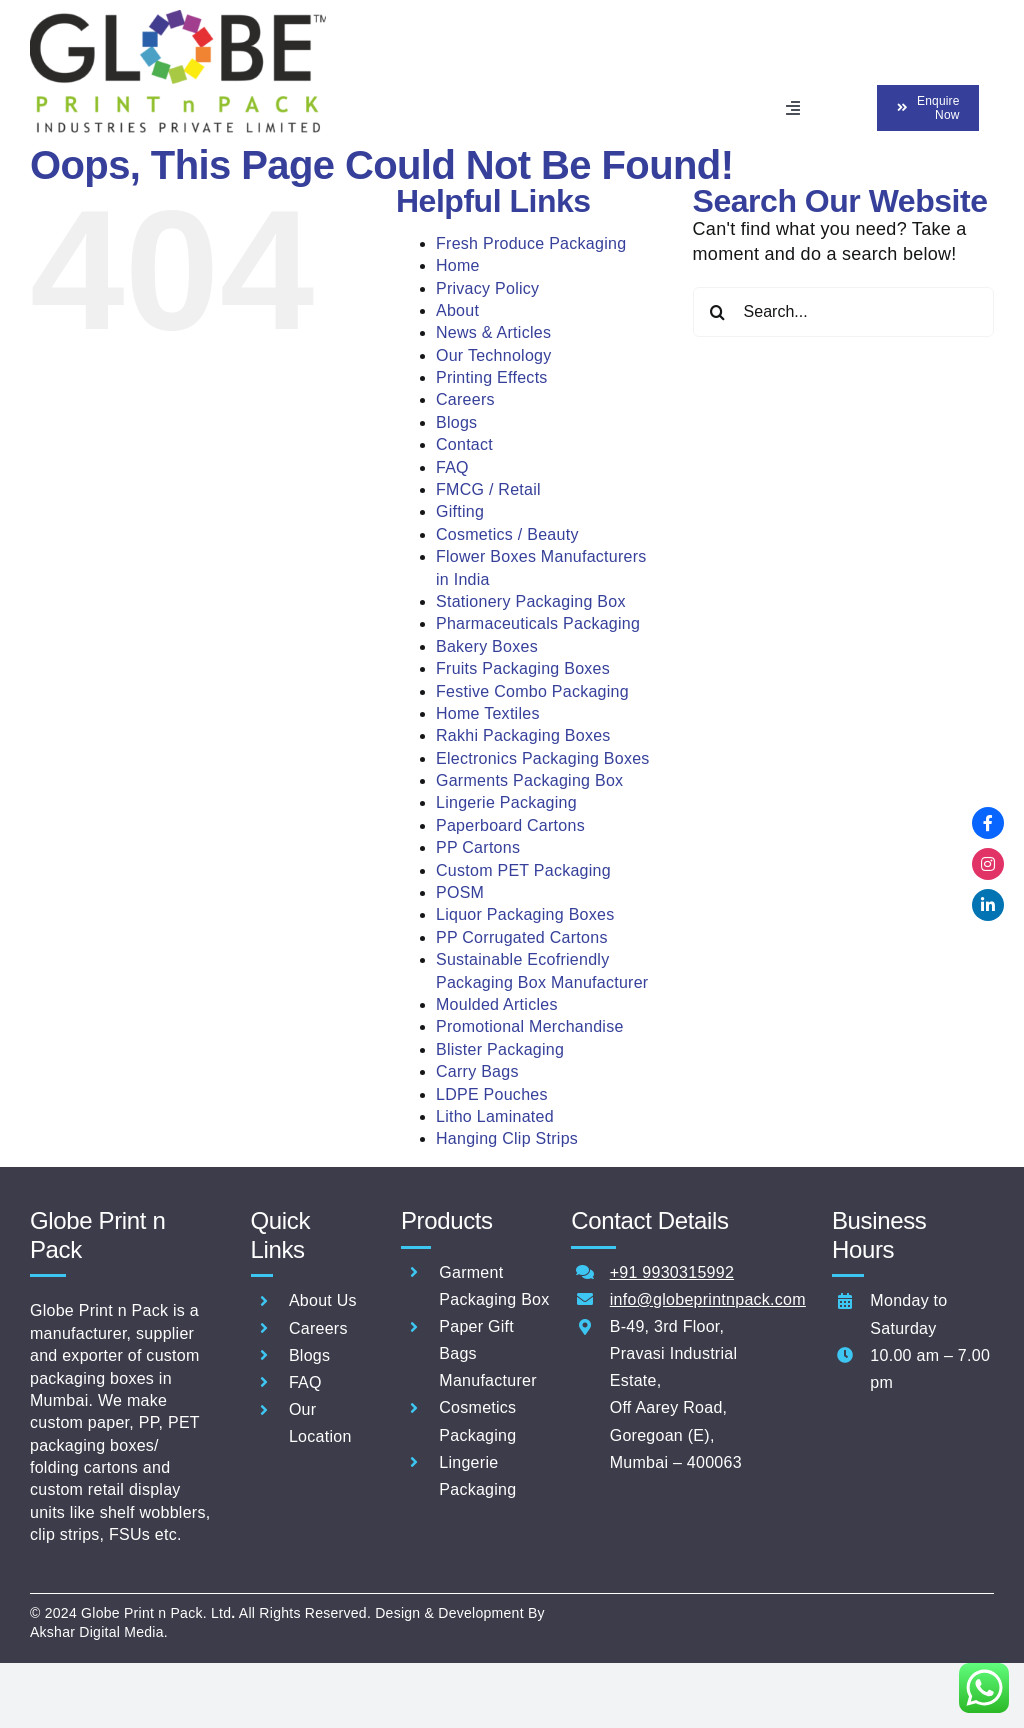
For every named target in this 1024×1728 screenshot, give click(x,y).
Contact (464, 442)
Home (458, 263)
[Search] (718, 310)
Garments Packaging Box (529, 778)
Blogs (456, 420)
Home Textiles (488, 711)
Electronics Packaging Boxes (543, 756)
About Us (323, 1298)
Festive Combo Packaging (532, 689)
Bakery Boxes (487, 644)
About (457, 308)
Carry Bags (477, 1069)
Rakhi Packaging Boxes (523, 733)
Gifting (460, 509)
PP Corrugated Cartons (522, 935)
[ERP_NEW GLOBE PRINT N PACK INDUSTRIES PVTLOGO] (178, 19)
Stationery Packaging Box (531, 599)
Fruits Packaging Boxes (523, 666)
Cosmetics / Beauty (507, 532)
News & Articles (493, 330)
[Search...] (843, 310)
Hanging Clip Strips (507, 1136)
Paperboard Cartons (510, 823)
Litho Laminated (495, 1114)
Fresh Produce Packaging (531, 241)
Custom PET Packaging (523, 868)
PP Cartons (478, 845)
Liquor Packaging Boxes (525, 912)
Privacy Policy (487, 285)
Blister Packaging (500, 1047)
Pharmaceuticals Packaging (538, 621)
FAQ (452, 465)
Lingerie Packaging (506, 800)
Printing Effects (492, 375)
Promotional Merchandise (530, 1024)
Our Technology (494, 353)
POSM (460, 890)
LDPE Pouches (492, 1092)
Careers (465, 397)
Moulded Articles (497, 1002)
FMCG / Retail (488, 487)
